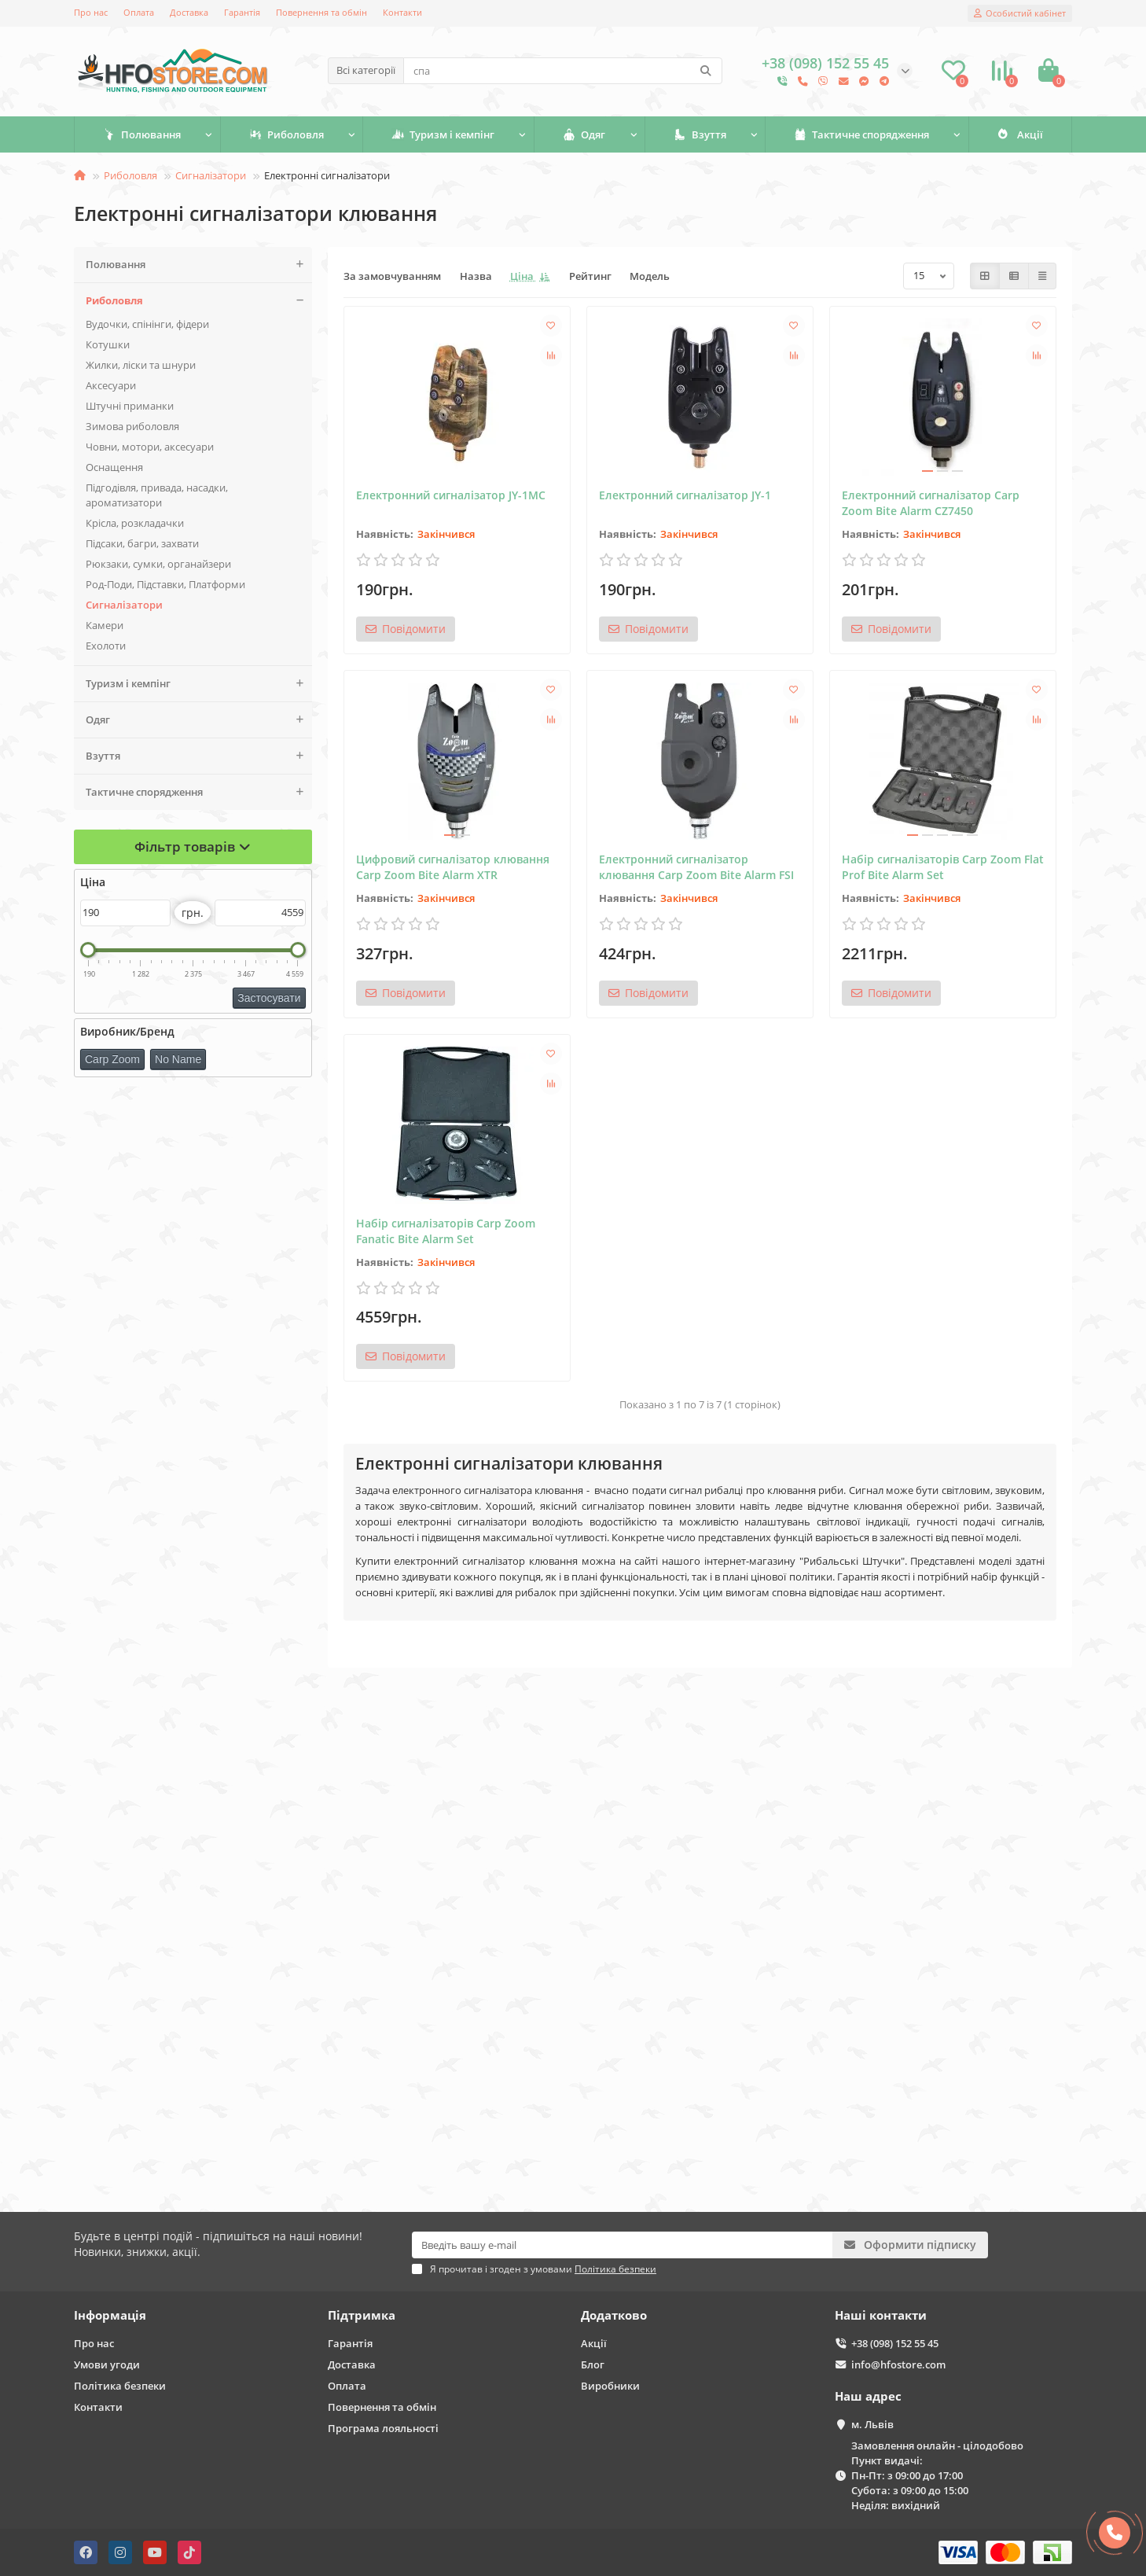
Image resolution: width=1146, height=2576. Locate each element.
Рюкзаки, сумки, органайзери (158, 564)
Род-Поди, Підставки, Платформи (165, 584)
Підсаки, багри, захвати (142, 543)
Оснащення (114, 467)
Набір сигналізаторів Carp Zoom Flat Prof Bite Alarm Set (943, 867)
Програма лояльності (383, 2428)
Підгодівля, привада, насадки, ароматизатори (157, 495)
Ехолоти (106, 645)
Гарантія (242, 12)
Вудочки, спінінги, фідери (147, 324)
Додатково (614, 2315)
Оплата (138, 12)
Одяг (584, 134)
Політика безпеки (120, 2386)
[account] (1020, 13)
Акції (1020, 134)
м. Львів (872, 2424)
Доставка (189, 12)
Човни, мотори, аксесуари (150, 447)
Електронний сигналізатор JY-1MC (450, 495)
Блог (592, 2364)
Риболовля (286, 134)
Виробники (610, 2386)
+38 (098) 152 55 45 (894, 2343)
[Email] (622, 2245)
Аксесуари (111, 385)
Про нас (91, 12)
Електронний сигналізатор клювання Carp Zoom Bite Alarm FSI (696, 867)
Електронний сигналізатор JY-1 (685, 495)
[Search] (563, 70)
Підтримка (361, 2315)
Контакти (402, 12)
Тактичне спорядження (861, 134)
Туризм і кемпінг (442, 134)
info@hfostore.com (898, 2364)
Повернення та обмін (321, 12)
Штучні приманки (130, 406)
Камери (104, 625)
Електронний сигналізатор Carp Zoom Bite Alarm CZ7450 (930, 503)
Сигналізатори (210, 175)
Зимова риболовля (132, 426)
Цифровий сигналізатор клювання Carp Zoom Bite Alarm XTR (452, 867)
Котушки (108, 344)
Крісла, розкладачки (135, 523)
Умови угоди (107, 2364)
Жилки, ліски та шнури (141, 365)
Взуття (700, 134)
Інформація (110, 2315)
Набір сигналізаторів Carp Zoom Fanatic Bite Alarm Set (445, 1231)
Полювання (142, 134)
